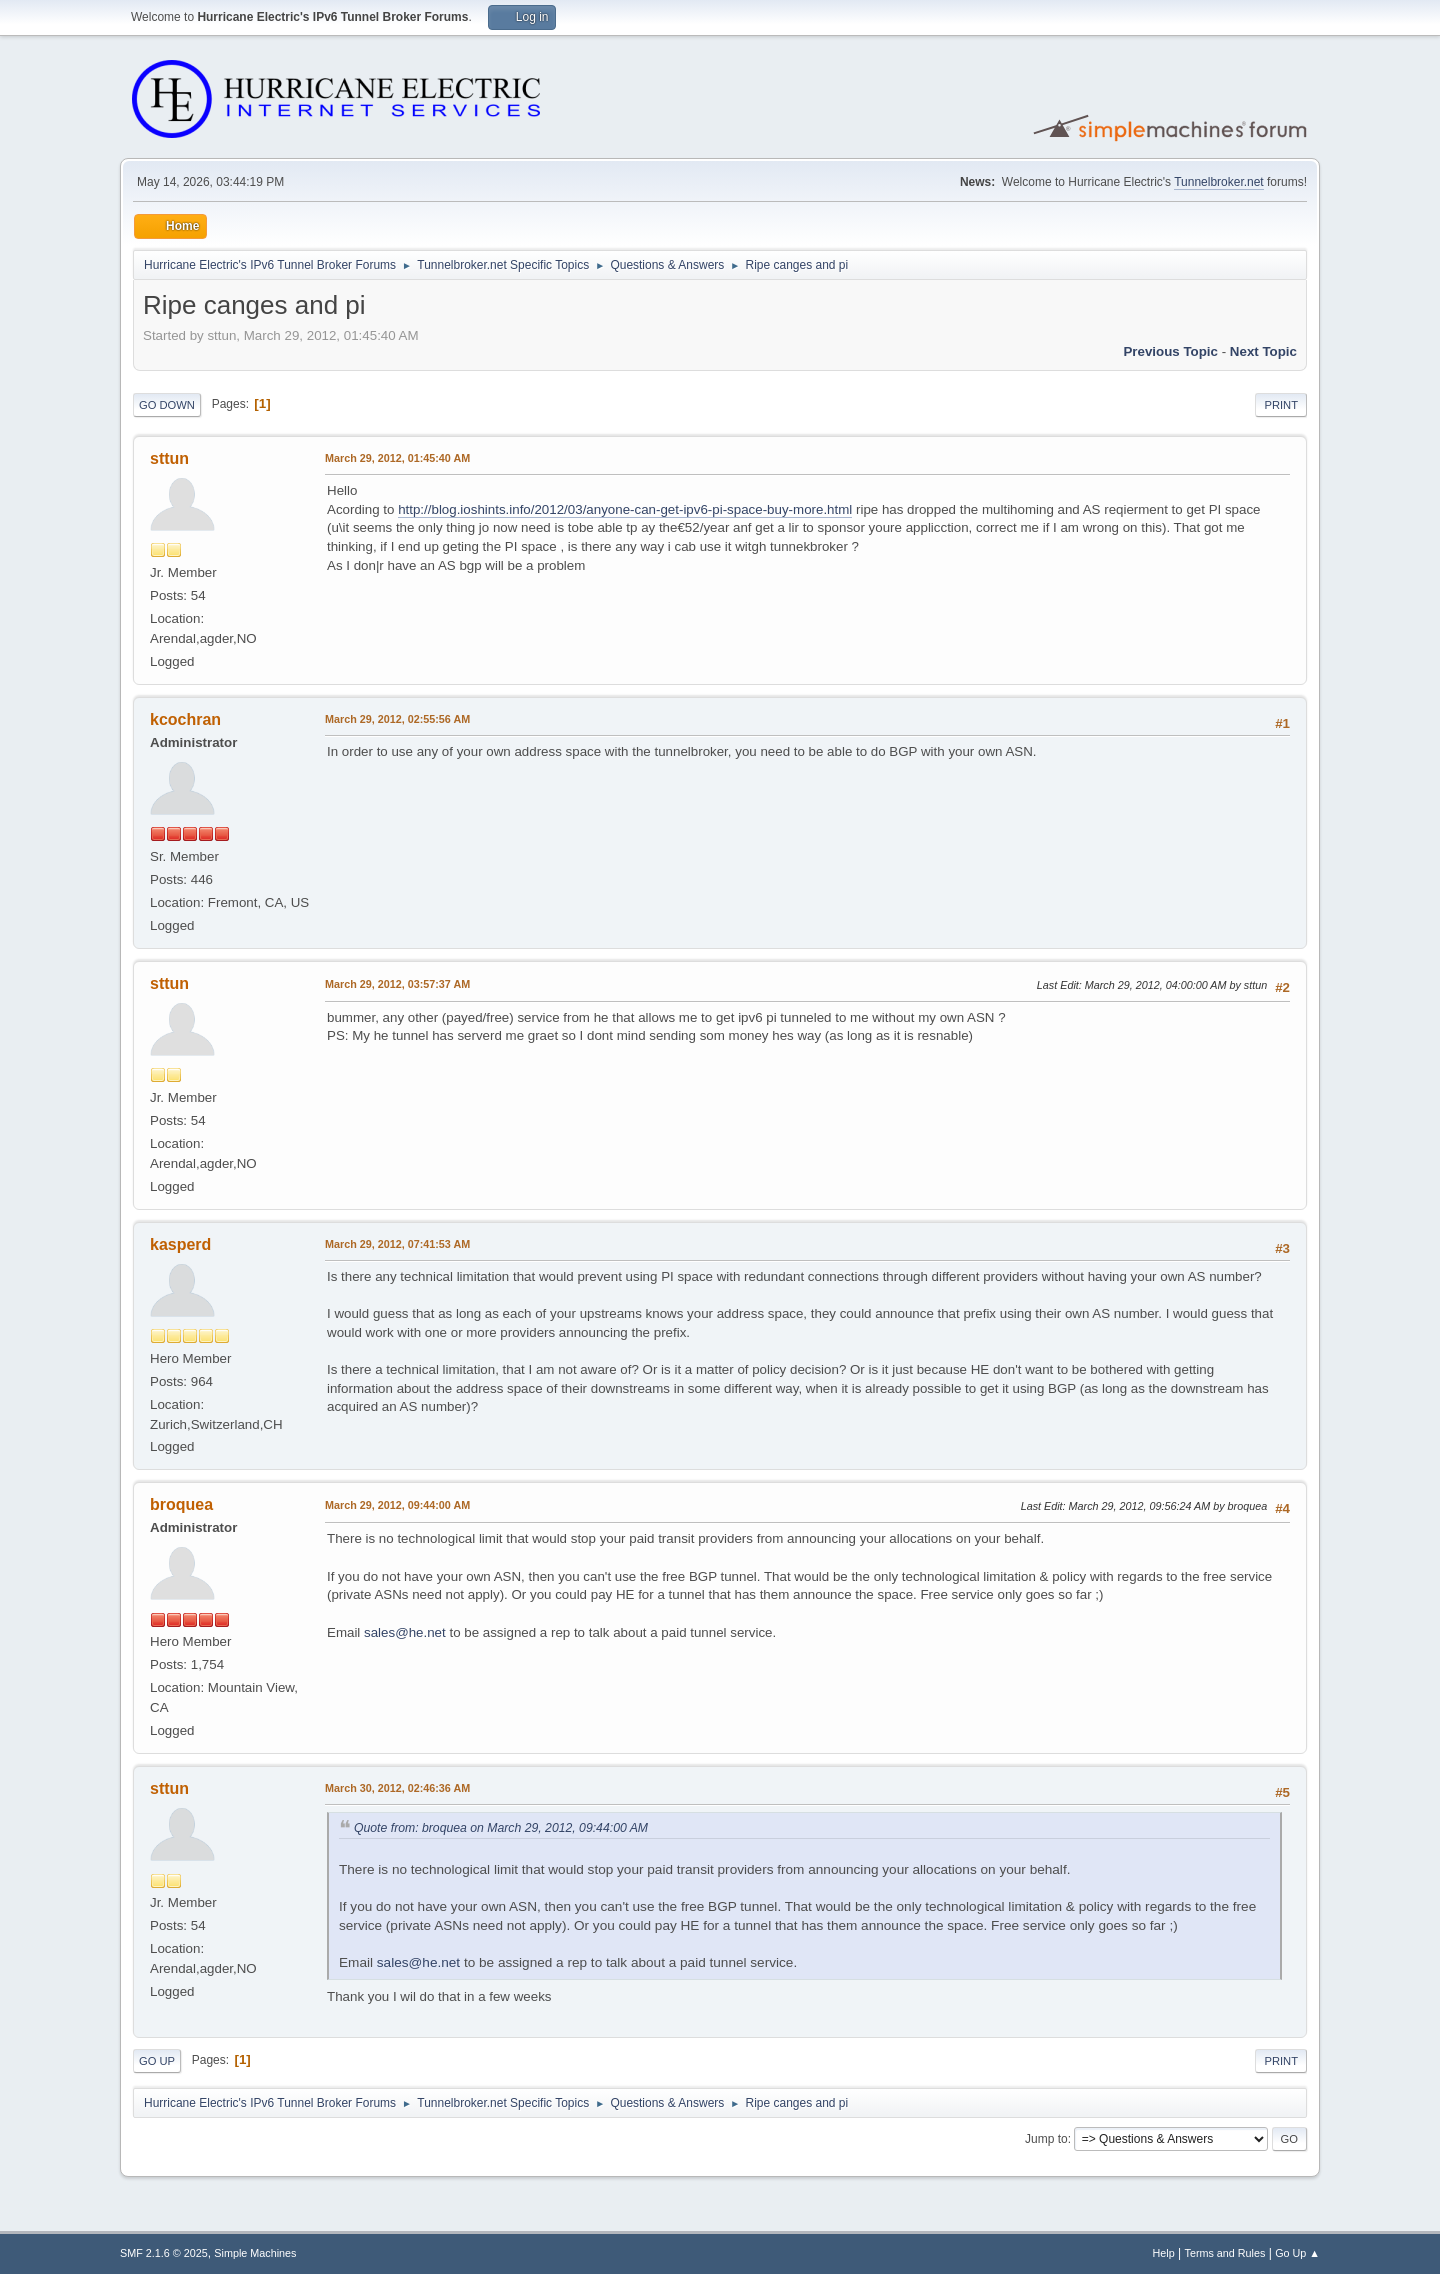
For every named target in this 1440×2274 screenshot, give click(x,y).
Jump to (1046, 2139)
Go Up (157, 2061)
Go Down (167, 405)
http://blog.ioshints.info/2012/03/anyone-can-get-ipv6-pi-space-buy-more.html (625, 509)
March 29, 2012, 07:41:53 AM (397, 1244)
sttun (169, 458)
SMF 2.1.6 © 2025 (164, 2253)
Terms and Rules (1225, 2253)
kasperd (180, 1244)
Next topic (1263, 351)
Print (1281, 405)
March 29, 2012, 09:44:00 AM (397, 1505)
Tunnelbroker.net (1219, 182)
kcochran (185, 719)
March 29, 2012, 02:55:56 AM (397, 719)
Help (1164, 2253)
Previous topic (1170, 351)
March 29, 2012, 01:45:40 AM (397, 458)
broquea (181, 1504)
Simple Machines (255, 2253)
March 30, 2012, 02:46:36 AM (397, 1788)
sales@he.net (405, 1632)
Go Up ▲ (1297, 2253)
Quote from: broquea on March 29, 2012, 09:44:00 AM (501, 1828)
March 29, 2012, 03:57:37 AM (397, 984)
